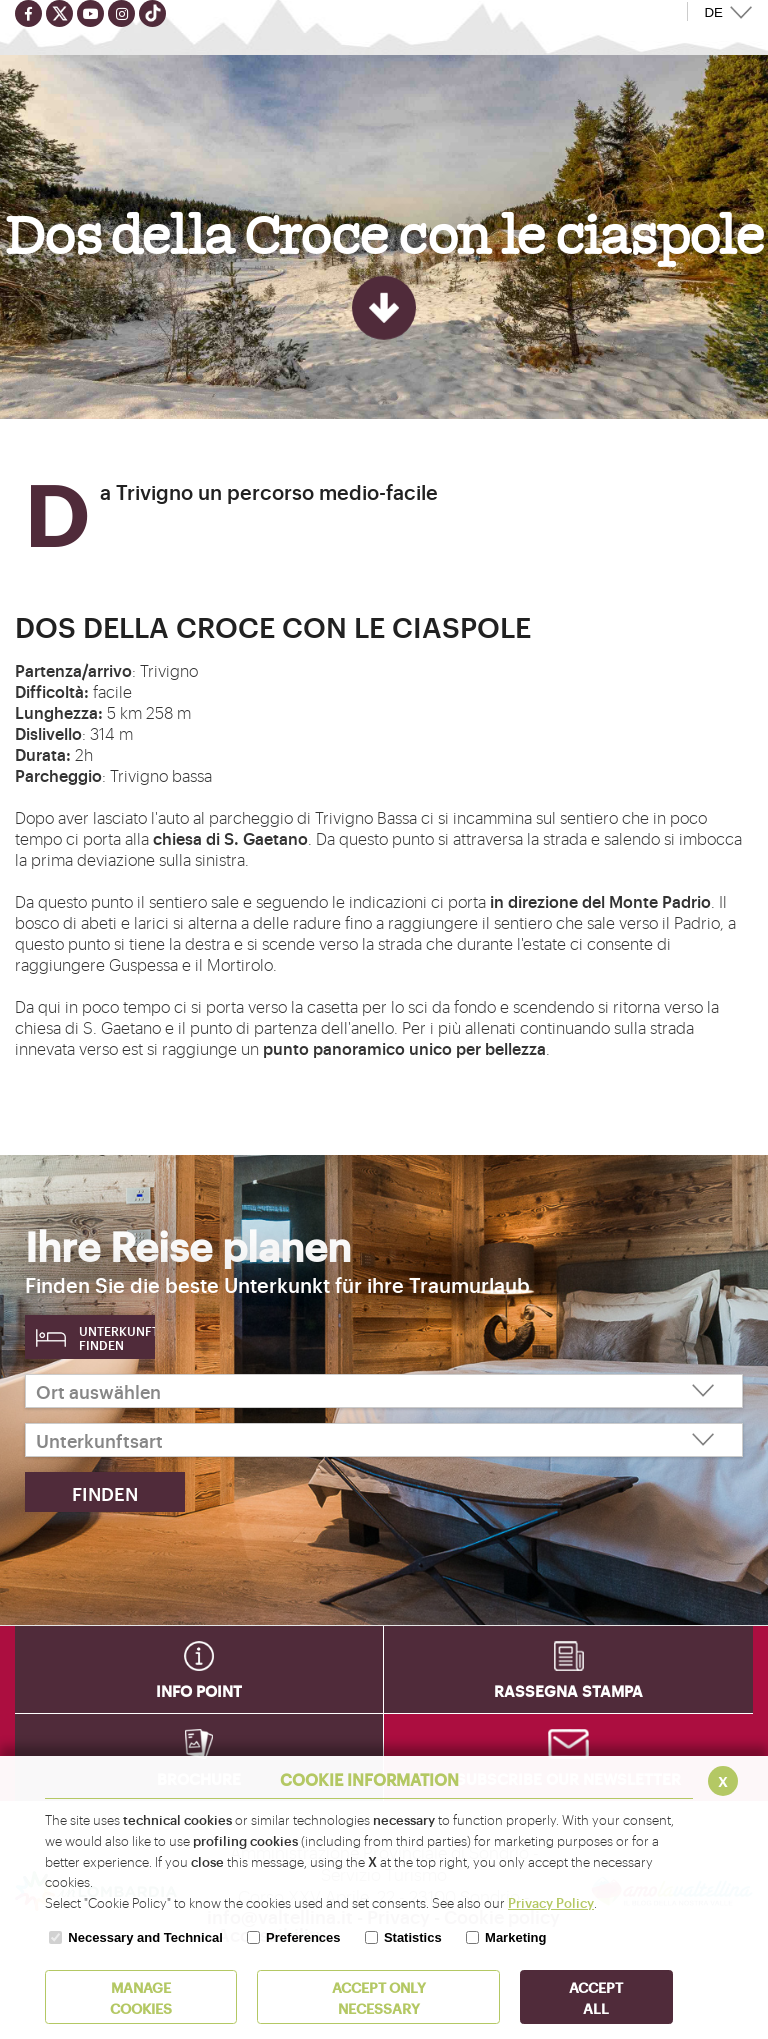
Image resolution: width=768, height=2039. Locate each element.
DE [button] (713, 12)
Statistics (413, 1937)
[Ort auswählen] (384, 1391)
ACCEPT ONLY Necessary (379, 1997)
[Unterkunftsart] (384, 1440)
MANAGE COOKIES (141, 1997)
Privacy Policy (551, 1902)
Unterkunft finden (117, 1338)
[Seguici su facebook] (28, 13)
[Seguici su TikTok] (152, 13)
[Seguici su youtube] (90, 13)
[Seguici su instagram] (121, 13)
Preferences (303, 1937)
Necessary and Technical (145, 1937)
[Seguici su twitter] (59, 13)
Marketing (515, 1937)
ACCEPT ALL (596, 1997)
